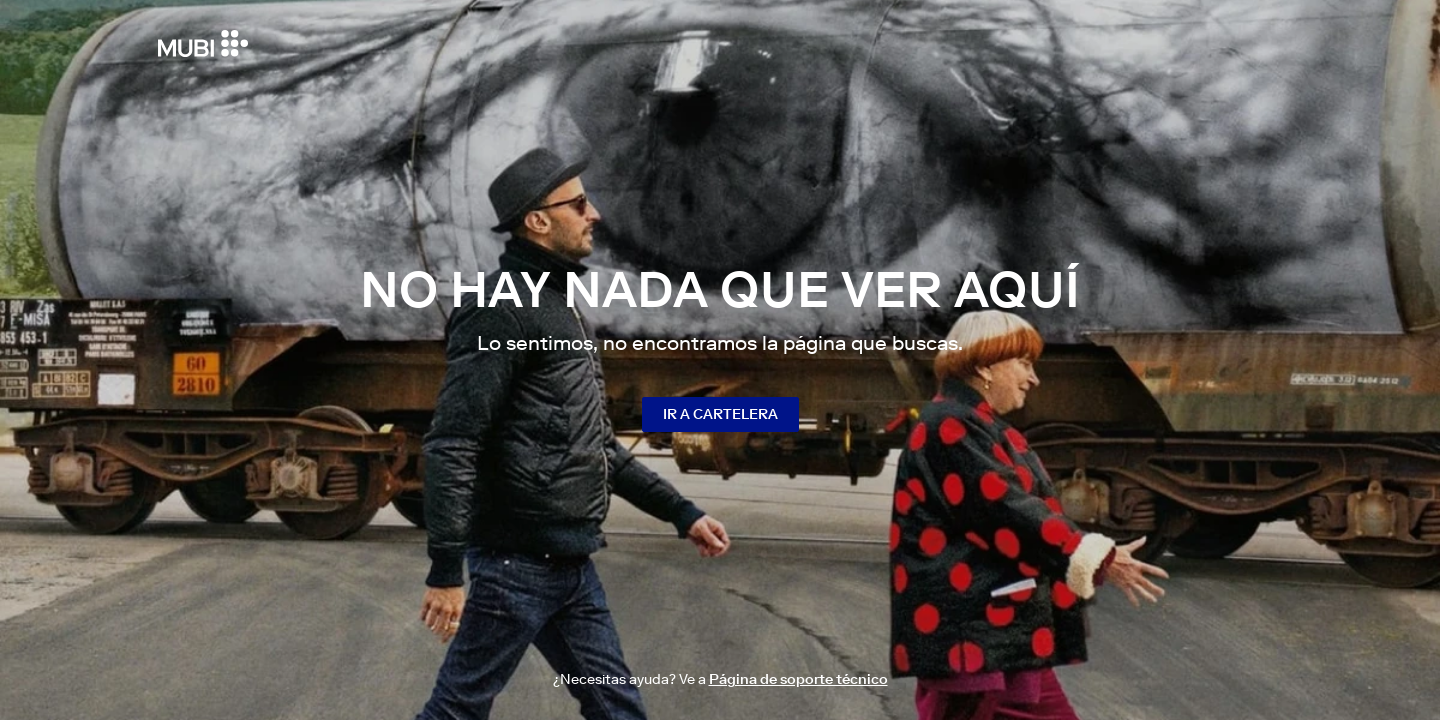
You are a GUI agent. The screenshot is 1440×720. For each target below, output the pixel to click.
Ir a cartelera (720, 414)
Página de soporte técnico (798, 679)
